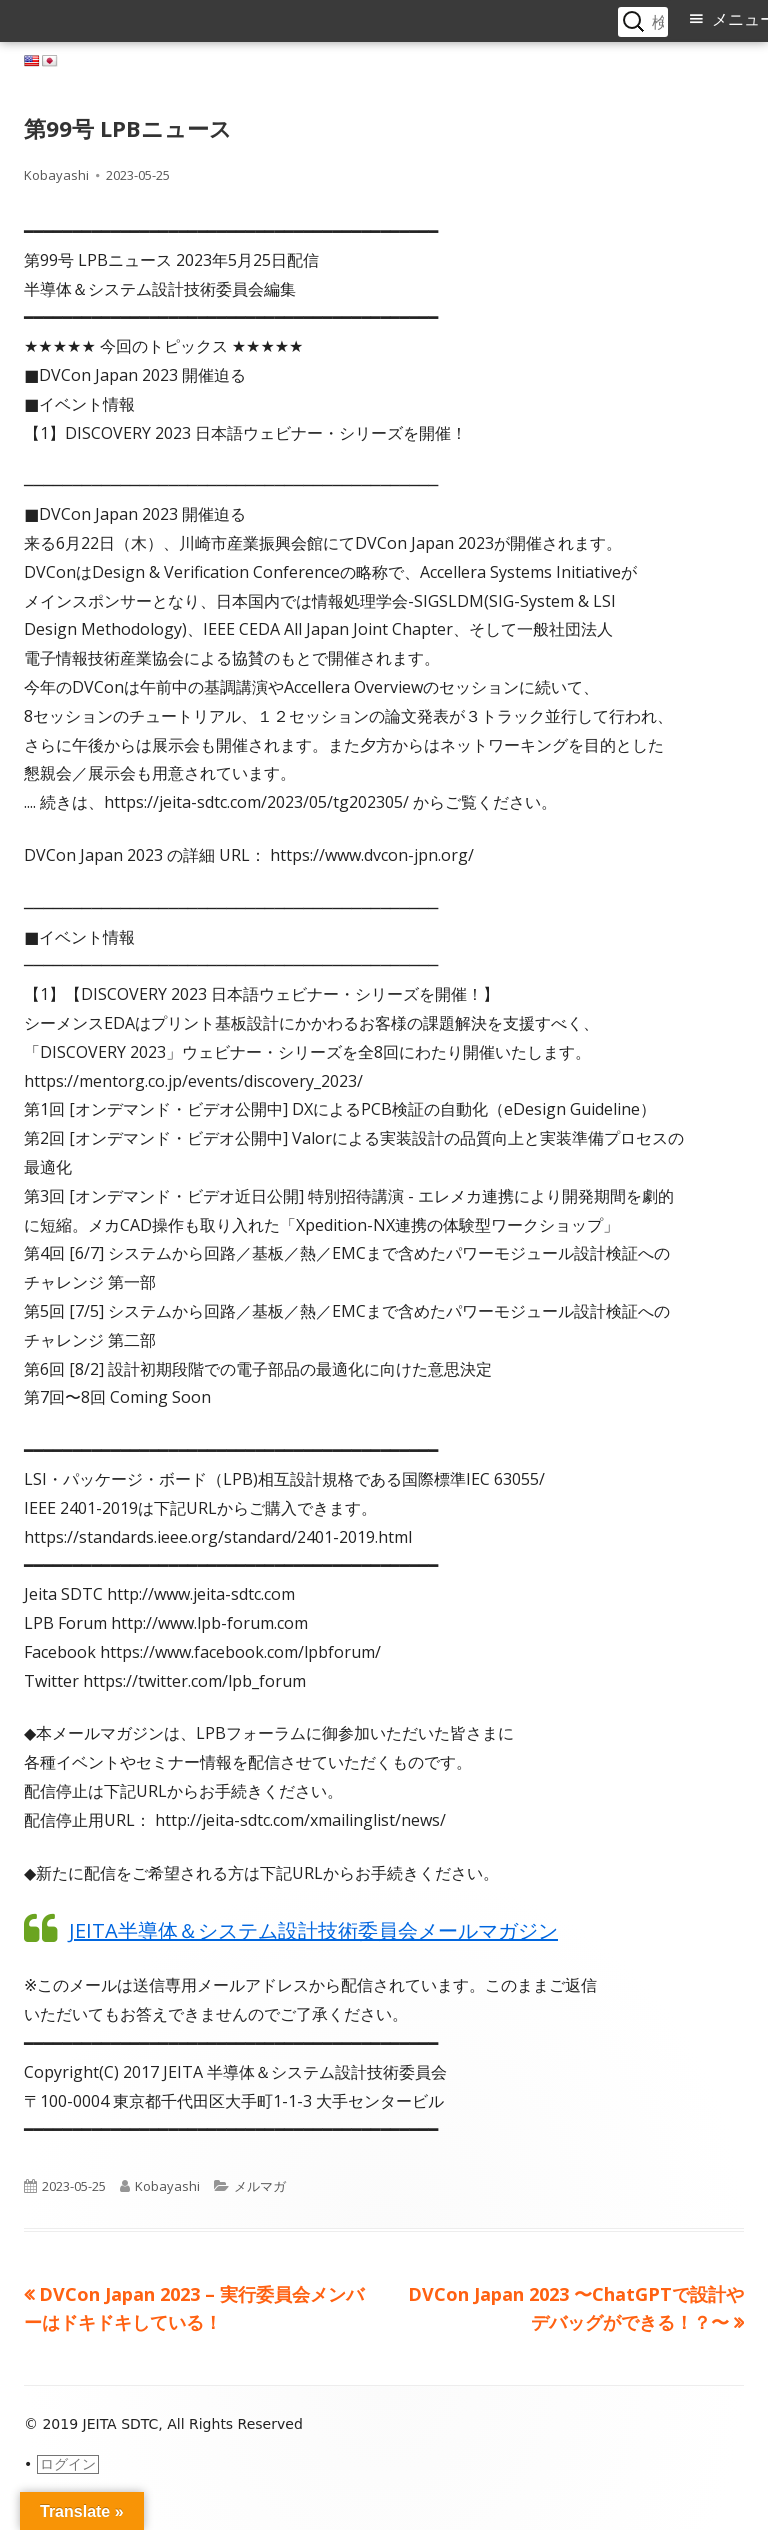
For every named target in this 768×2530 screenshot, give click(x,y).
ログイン (68, 2464)
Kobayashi (56, 175)
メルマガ (260, 2186)
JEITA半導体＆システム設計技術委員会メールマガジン (313, 1930)
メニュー (740, 19)
